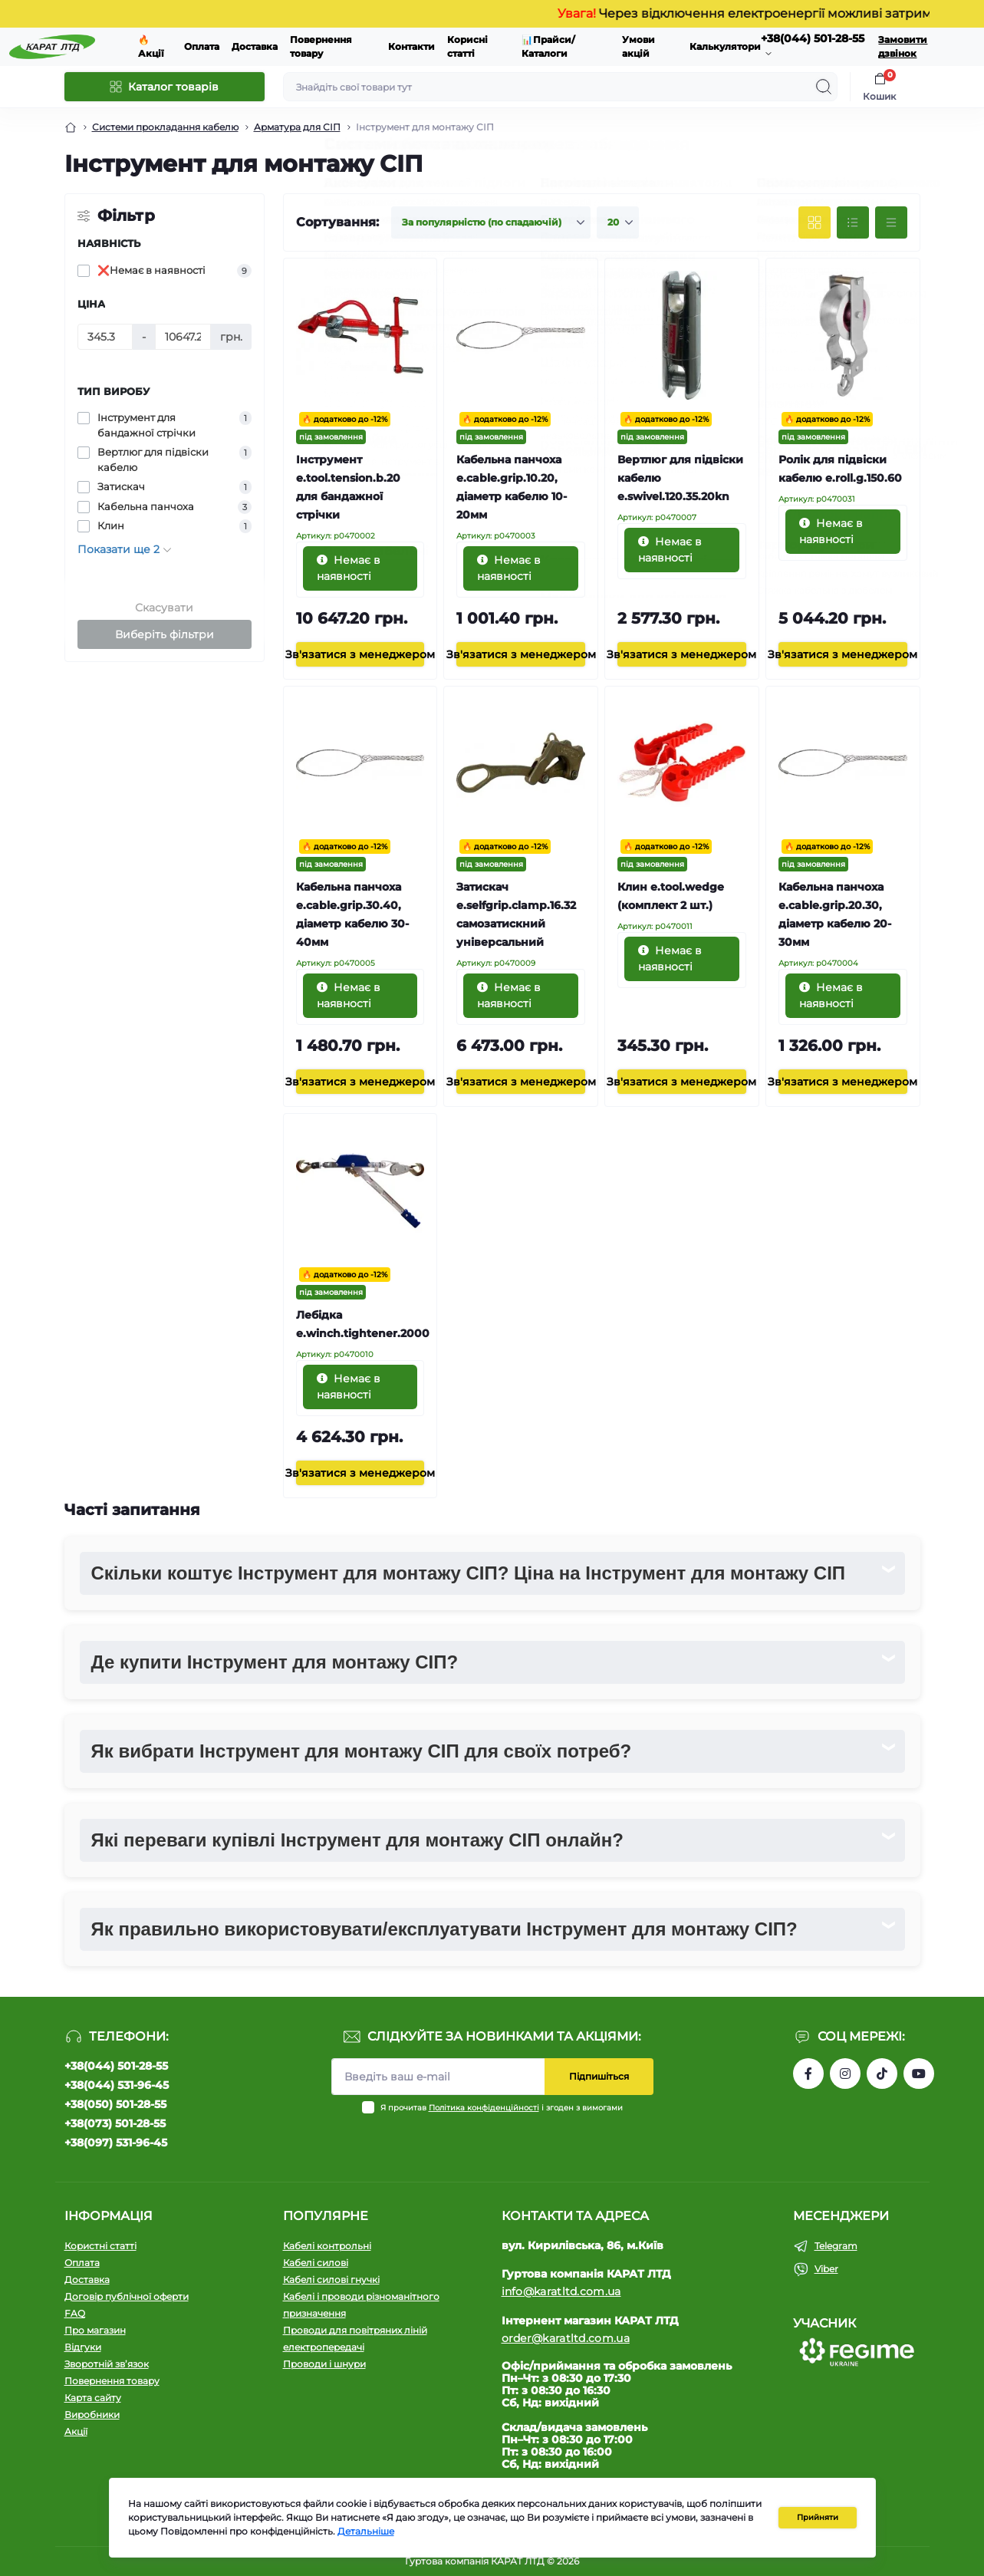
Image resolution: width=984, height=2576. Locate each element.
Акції (75, 2431)
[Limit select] (618, 222)
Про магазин (95, 2330)
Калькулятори (725, 46)
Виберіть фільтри (164, 634)
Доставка (255, 46)
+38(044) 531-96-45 (116, 2085)
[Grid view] (814, 222)
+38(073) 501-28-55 (115, 2123)
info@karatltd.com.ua (561, 2291)
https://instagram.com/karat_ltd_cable (845, 2073)
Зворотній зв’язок (106, 2364)
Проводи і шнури (324, 2364)
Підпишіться (599, 2076)
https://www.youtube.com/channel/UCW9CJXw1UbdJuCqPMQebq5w (919, 2073)
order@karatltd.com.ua (566, 2338)
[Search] (824, 86)
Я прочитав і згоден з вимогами (501, 2108)
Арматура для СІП (297, 127)
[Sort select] (491, 222)
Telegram (836, 2246)
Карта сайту (92, 2397)
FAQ (74, 2313)
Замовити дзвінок (902, 46)
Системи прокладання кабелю (165, 127)
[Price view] (891, 222)
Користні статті (100, 2246)
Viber (826, 2269)
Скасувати (164, 607)
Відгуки (82, 2347)
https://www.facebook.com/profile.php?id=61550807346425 (808, 2073)
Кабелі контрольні (327, 2246)
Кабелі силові (315, 2262)
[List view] (853, 222)
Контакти (411, 46)
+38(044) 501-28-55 (116, 2066)
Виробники (92, 2414)
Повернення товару (112, 2381)
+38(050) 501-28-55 (115, 2104)
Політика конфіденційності (484, 2108)
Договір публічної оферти (126, 2296)
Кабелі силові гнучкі (331, 2279)
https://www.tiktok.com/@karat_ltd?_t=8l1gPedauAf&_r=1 (882, 2073)
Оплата (201, 46)
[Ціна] (105, 337)
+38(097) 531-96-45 (115, 2142)
